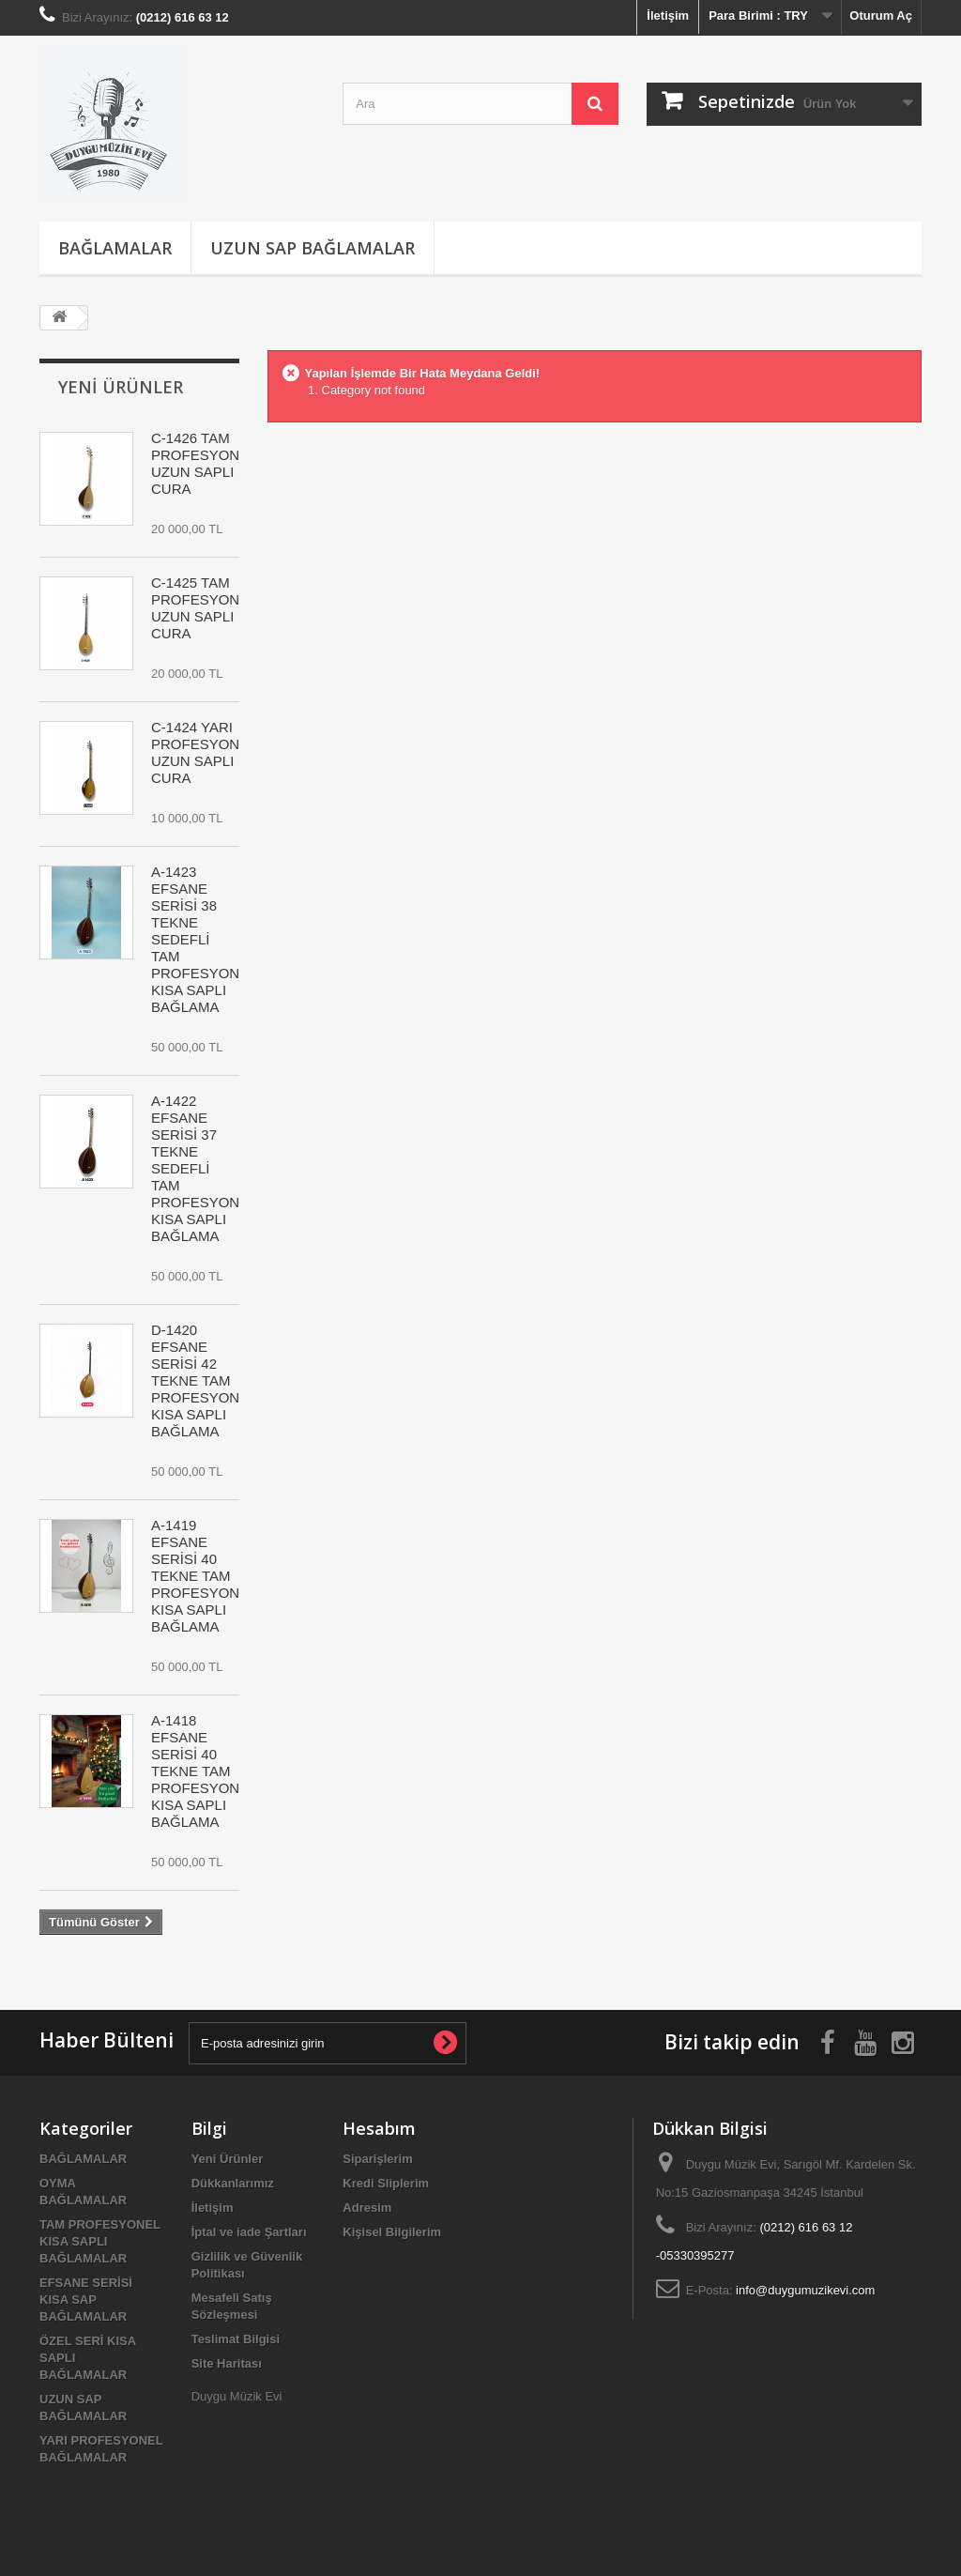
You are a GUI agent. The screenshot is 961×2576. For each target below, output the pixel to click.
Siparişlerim (377, 2159)
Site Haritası (226, 2363)
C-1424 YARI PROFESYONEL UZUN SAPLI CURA (203, 752)
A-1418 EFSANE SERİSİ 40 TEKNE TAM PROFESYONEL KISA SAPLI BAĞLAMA (203, 1771)
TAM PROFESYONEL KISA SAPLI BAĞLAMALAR (99, 2241)
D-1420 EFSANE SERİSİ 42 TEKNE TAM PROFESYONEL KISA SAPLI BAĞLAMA (203, 1380)
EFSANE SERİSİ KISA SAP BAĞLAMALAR (85, 2299)
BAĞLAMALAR (115, 248)
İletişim (668, 15)
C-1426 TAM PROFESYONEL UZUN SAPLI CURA (203, 463)
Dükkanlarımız (232, 2183)
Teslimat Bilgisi (235, 2339)
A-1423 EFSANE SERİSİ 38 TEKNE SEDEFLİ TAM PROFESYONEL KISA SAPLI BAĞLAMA (203, 939)
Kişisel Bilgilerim (392, 2232)
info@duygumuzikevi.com (805, 2290)
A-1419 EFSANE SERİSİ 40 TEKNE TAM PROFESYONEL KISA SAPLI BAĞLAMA (203, 1575)
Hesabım (379, 2128)
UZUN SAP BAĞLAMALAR (312, 248)
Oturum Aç (880, 15)
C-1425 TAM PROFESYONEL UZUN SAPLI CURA (203, 608)
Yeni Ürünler (120, 387)
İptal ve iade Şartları (249, 2232)
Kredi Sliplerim (386, 2183)
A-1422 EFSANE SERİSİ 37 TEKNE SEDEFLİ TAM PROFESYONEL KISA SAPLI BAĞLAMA (203, 1168)
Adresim (367, 2207)
